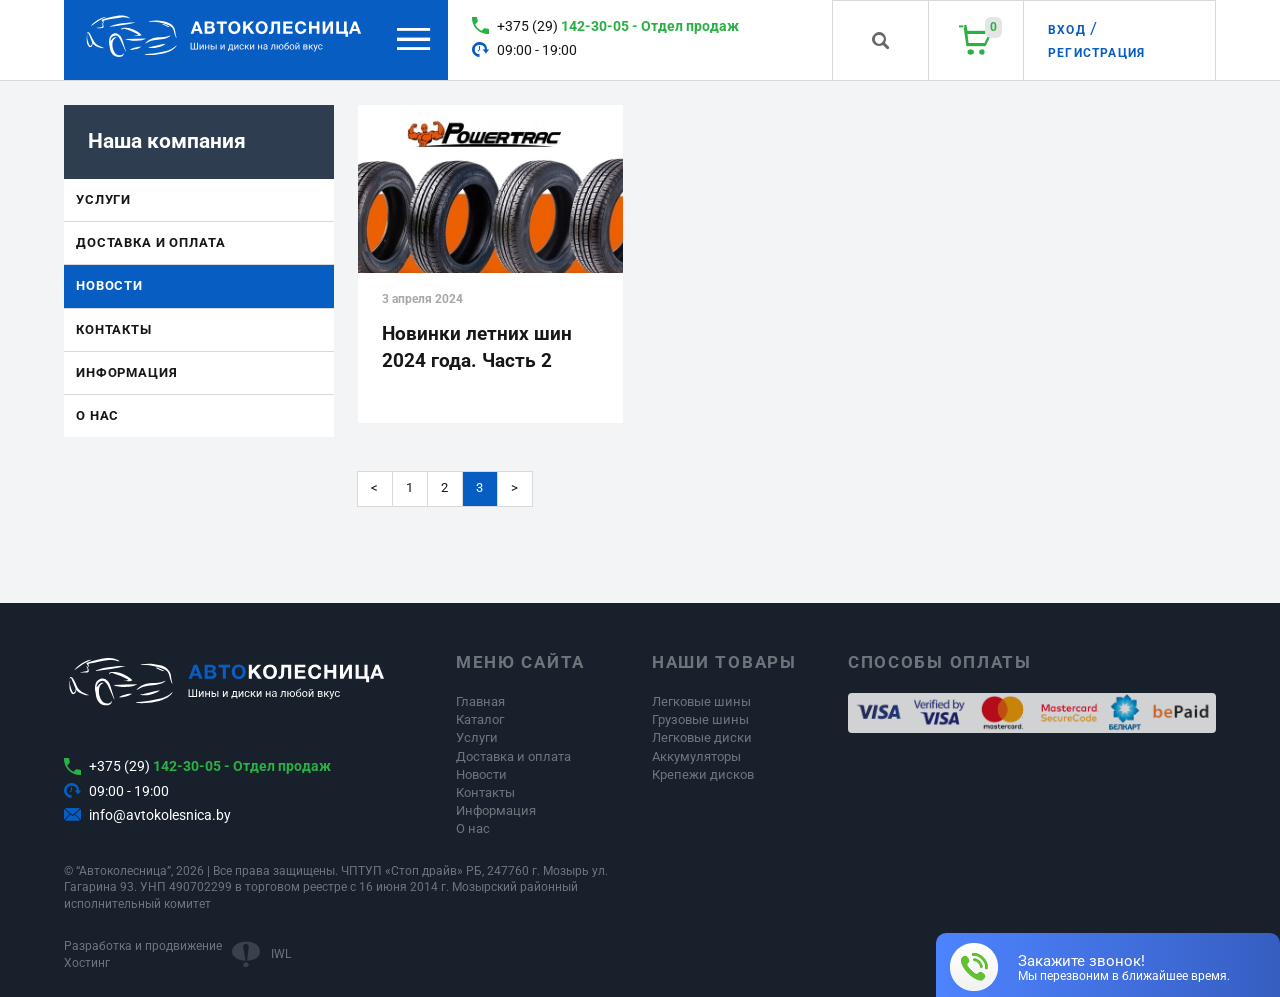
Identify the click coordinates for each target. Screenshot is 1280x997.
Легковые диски (702, 737)
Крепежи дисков (703, 774)
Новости (109, 285)
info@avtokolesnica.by (160, 815)
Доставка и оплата (150, 242)
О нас (97, 415)
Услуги (103, 199)
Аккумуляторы (696, 756)
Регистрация (1096, 53)
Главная (480, 701)
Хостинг (87, 963)
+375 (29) (618, 26)
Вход (1067, 30)
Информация (127, 372)
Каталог (480, 719)
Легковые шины (701, 701)
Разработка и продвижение (143, 946)
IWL (281, 954)
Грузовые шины (700, 719)
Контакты (114, 329)
